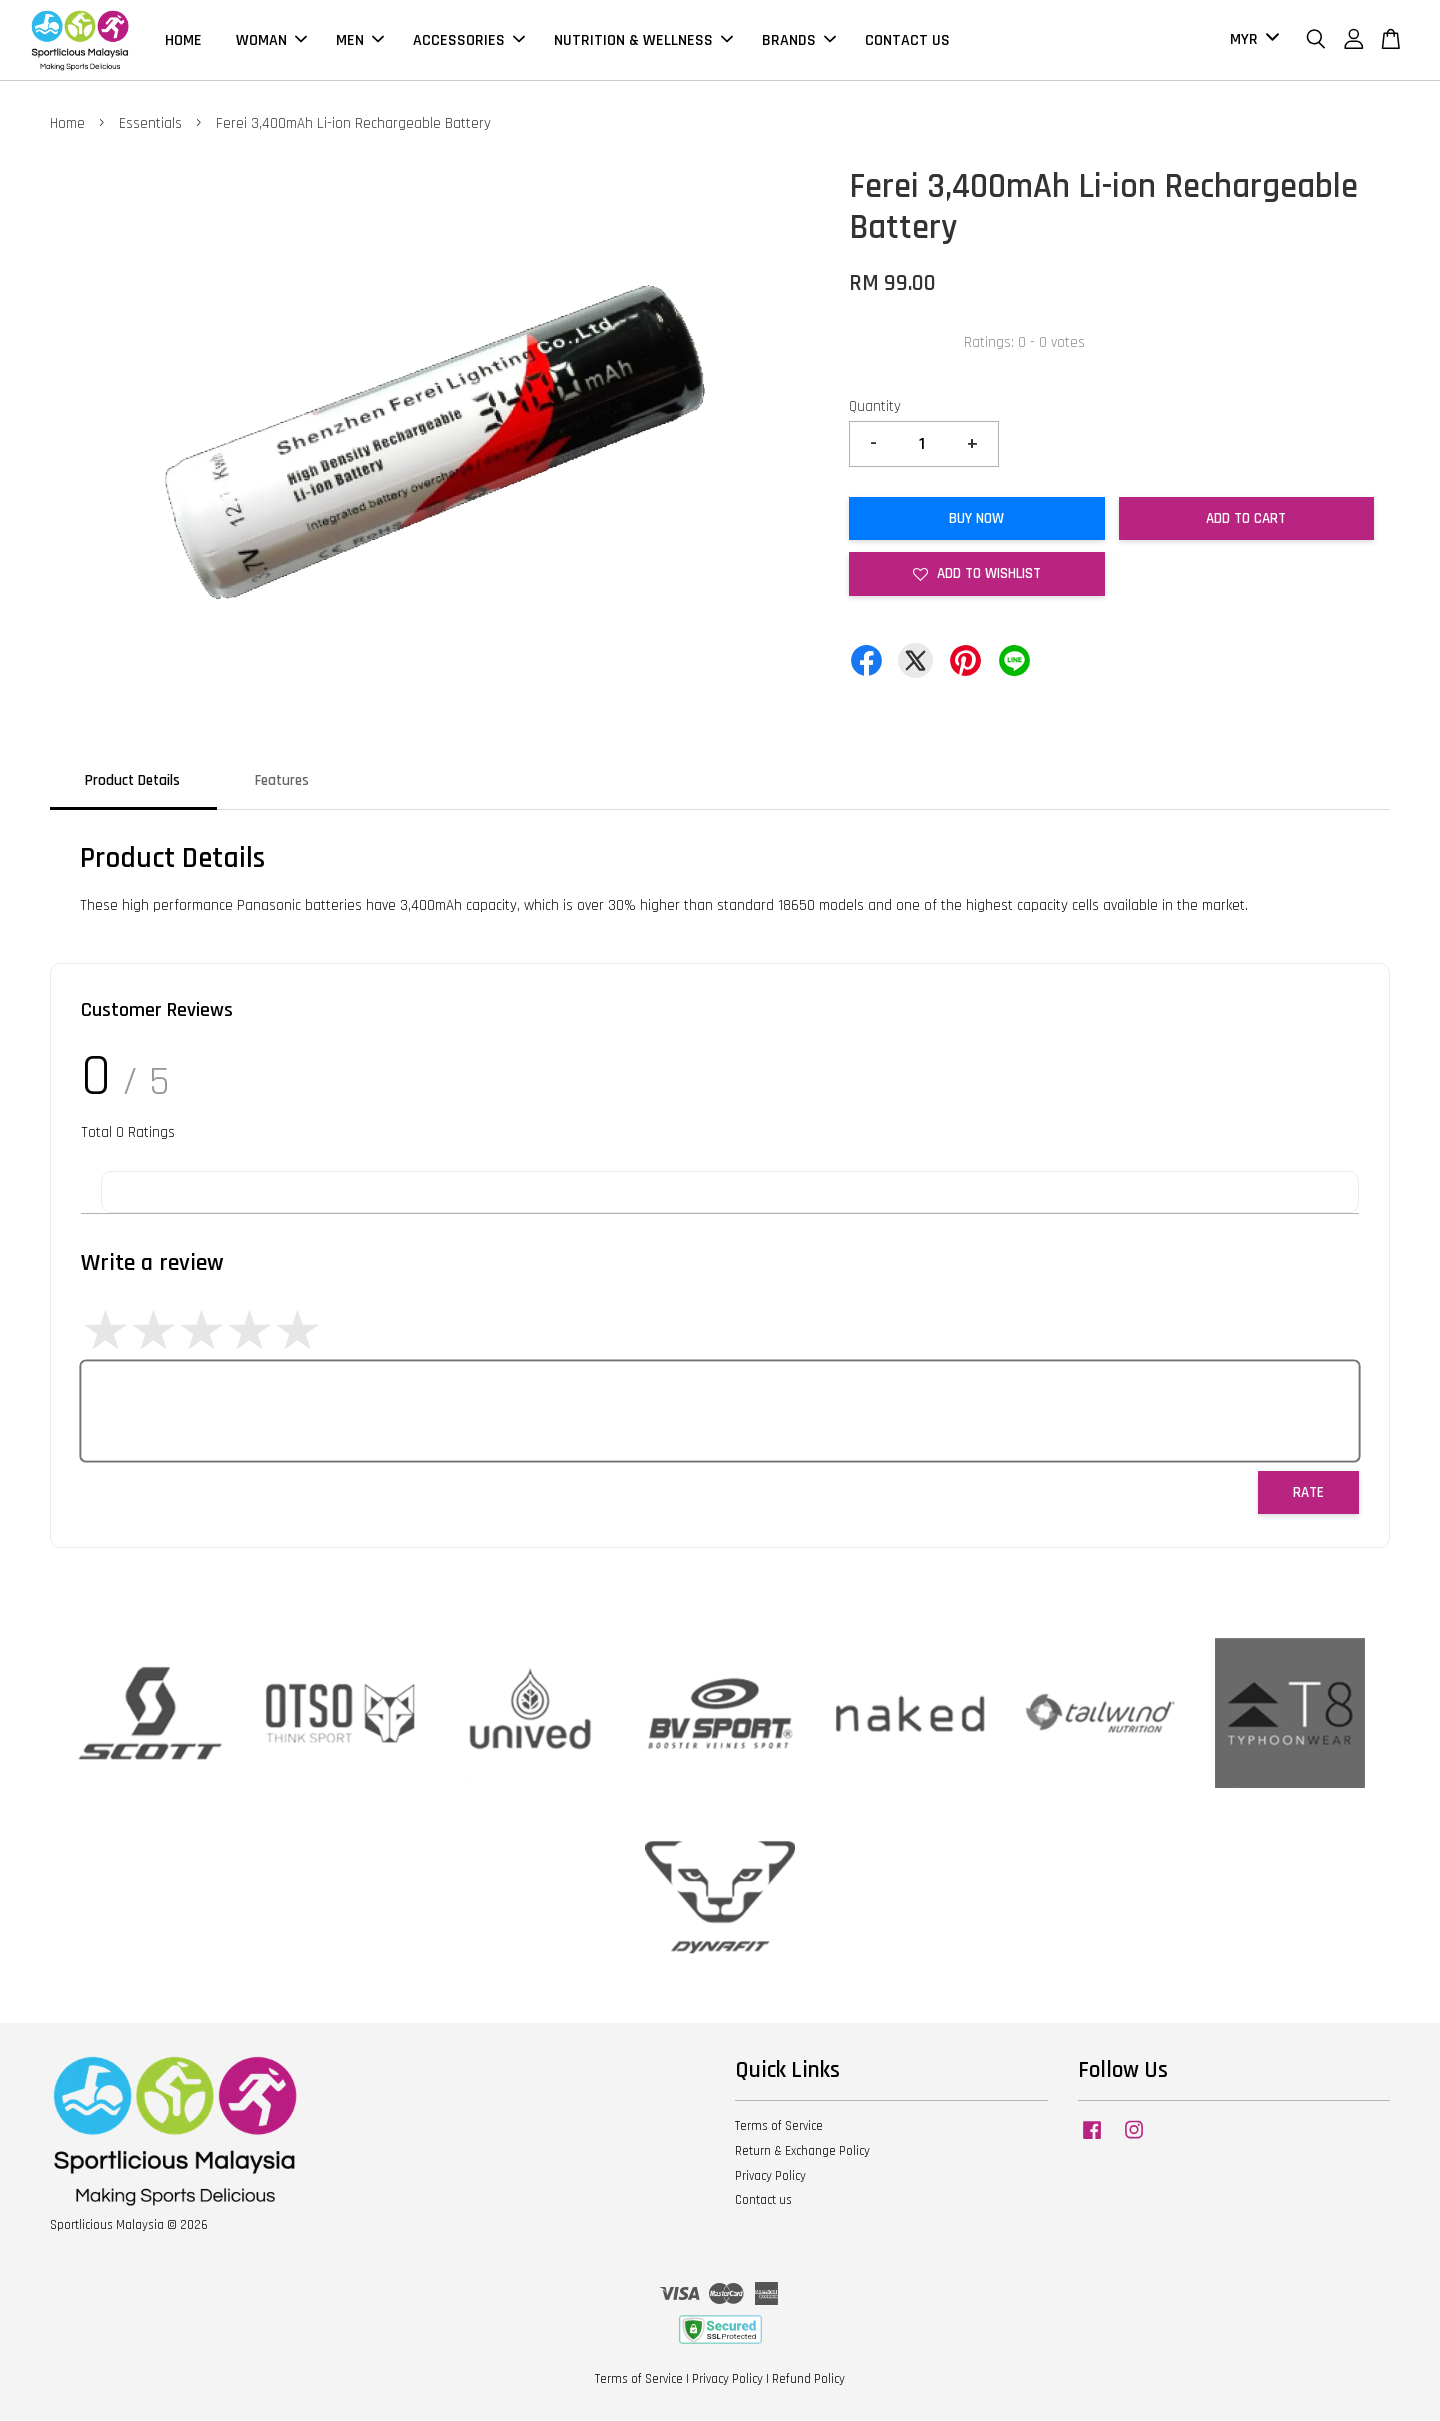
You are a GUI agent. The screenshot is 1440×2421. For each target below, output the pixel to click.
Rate (1308, 1493)
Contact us (763, 2201)
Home (67, 124)
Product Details (132, 781)
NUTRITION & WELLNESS (643, 40)
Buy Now (976, 519)
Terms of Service (779, 2127)
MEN (360, 40)
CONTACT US (907, 40)
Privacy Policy (770, 2177)
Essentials (150, 124)
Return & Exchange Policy (802, 2152)
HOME (183, 40)
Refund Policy (808, 2380)
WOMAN (271, 40)
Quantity (875, 407)
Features (282, 781)
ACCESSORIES (469, 40)
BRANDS (799, 40)
